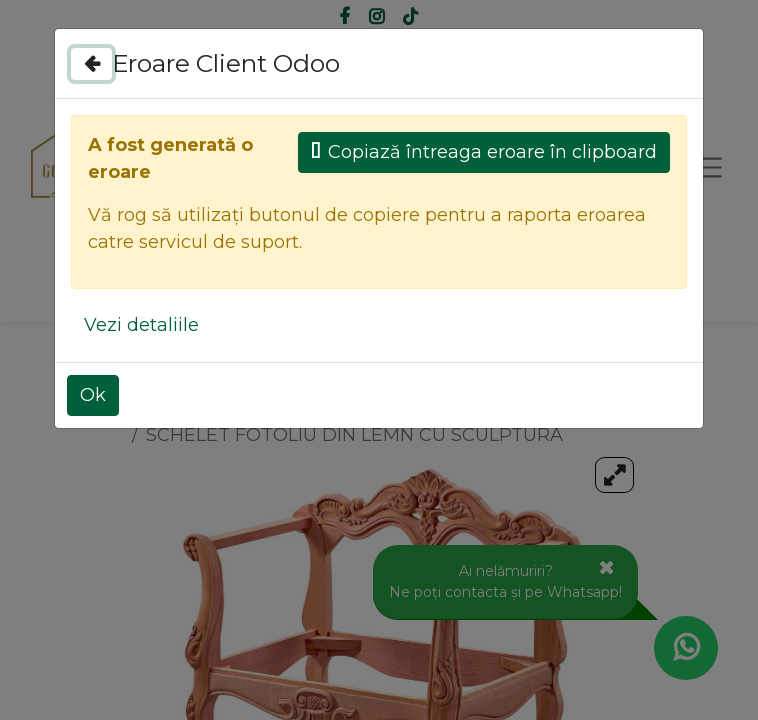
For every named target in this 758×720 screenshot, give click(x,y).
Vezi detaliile (141, 325)
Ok (93, 395)
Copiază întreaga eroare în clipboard (484, 152)
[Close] (91, 64)
